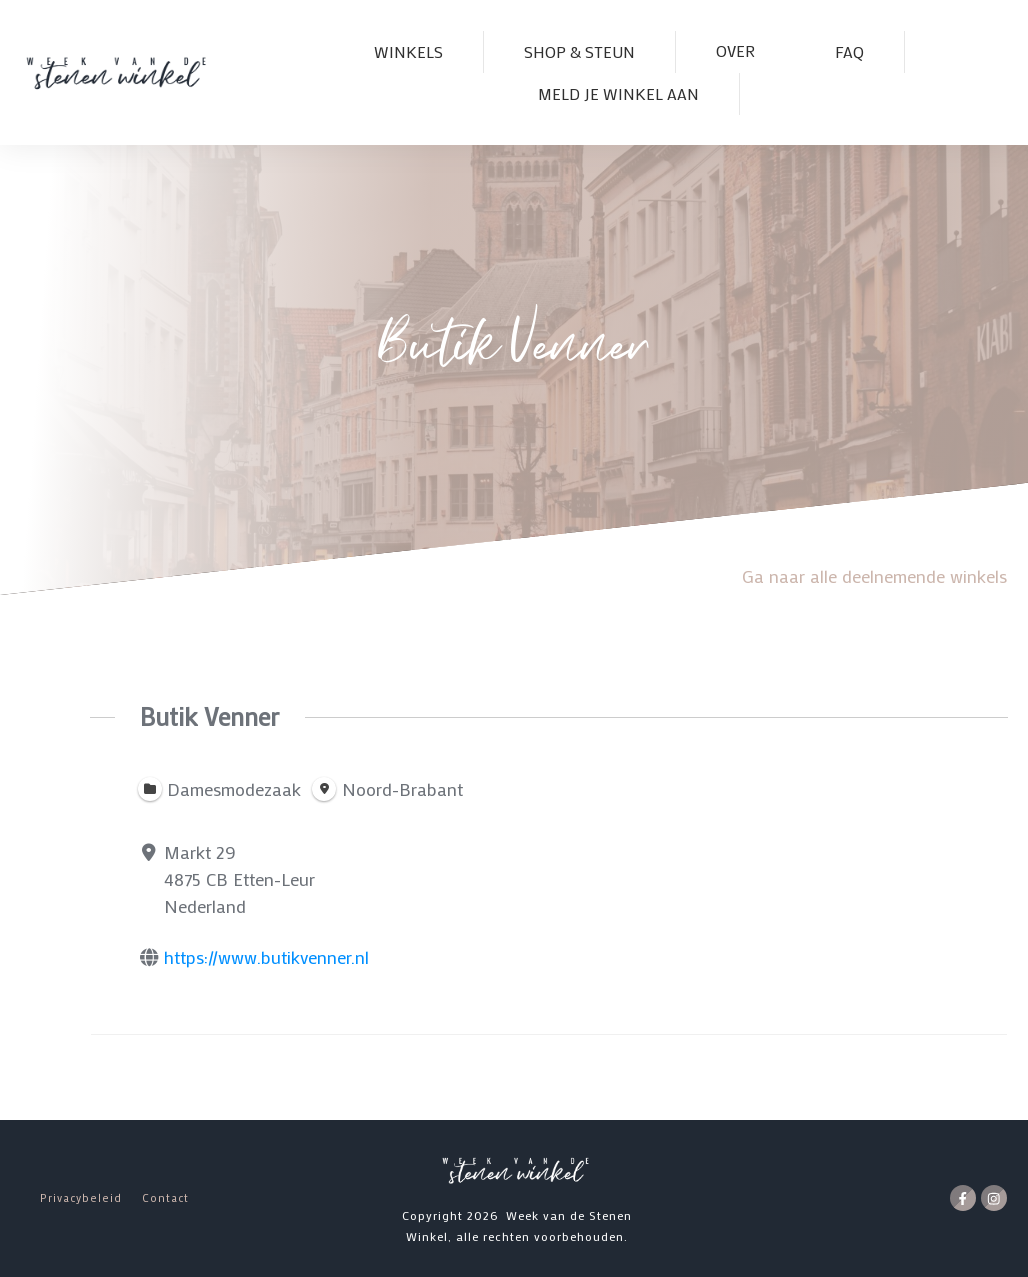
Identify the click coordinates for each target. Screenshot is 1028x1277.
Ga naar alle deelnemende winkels (874, 576)
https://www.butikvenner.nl (266, 957)
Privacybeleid (81, 1198)
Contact (165, 1198)
